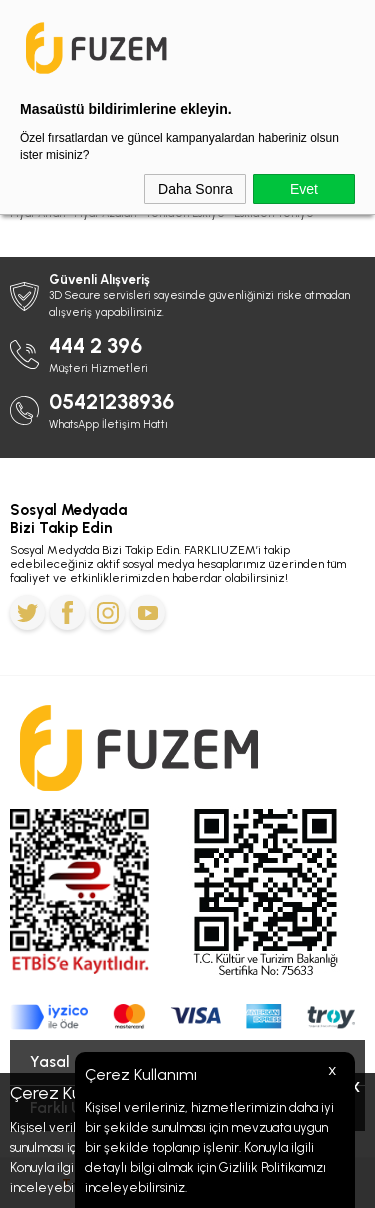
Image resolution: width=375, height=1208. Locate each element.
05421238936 (111, 401)
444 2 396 (95, 345)
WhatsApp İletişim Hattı (108, 424)
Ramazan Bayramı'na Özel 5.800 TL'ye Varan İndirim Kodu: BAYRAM (188, 20)
